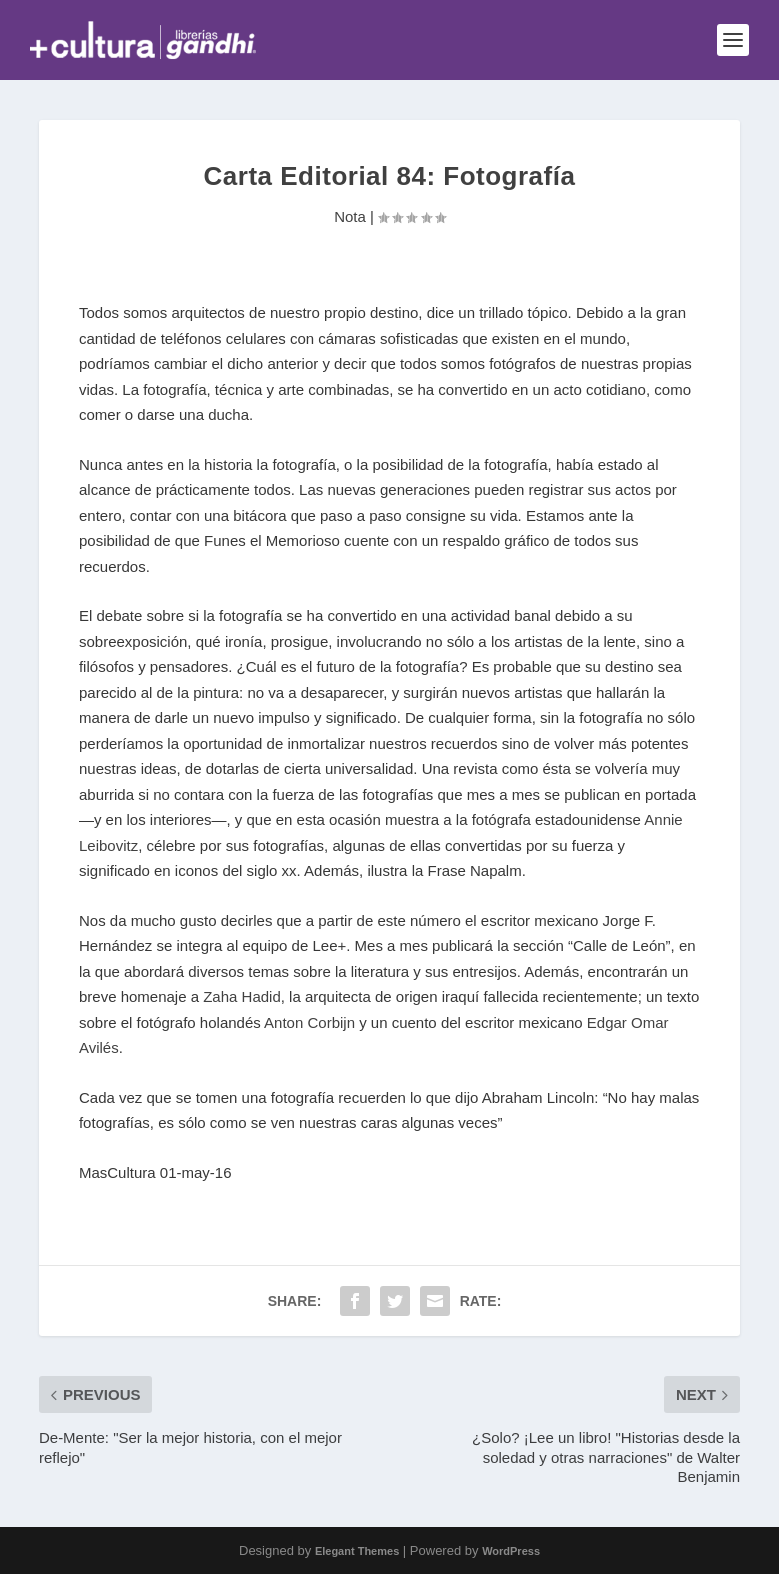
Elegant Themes (357, 1551)
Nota (350, 216)
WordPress (511, 1551)
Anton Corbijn (309, 1022)
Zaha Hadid (242, 996)
